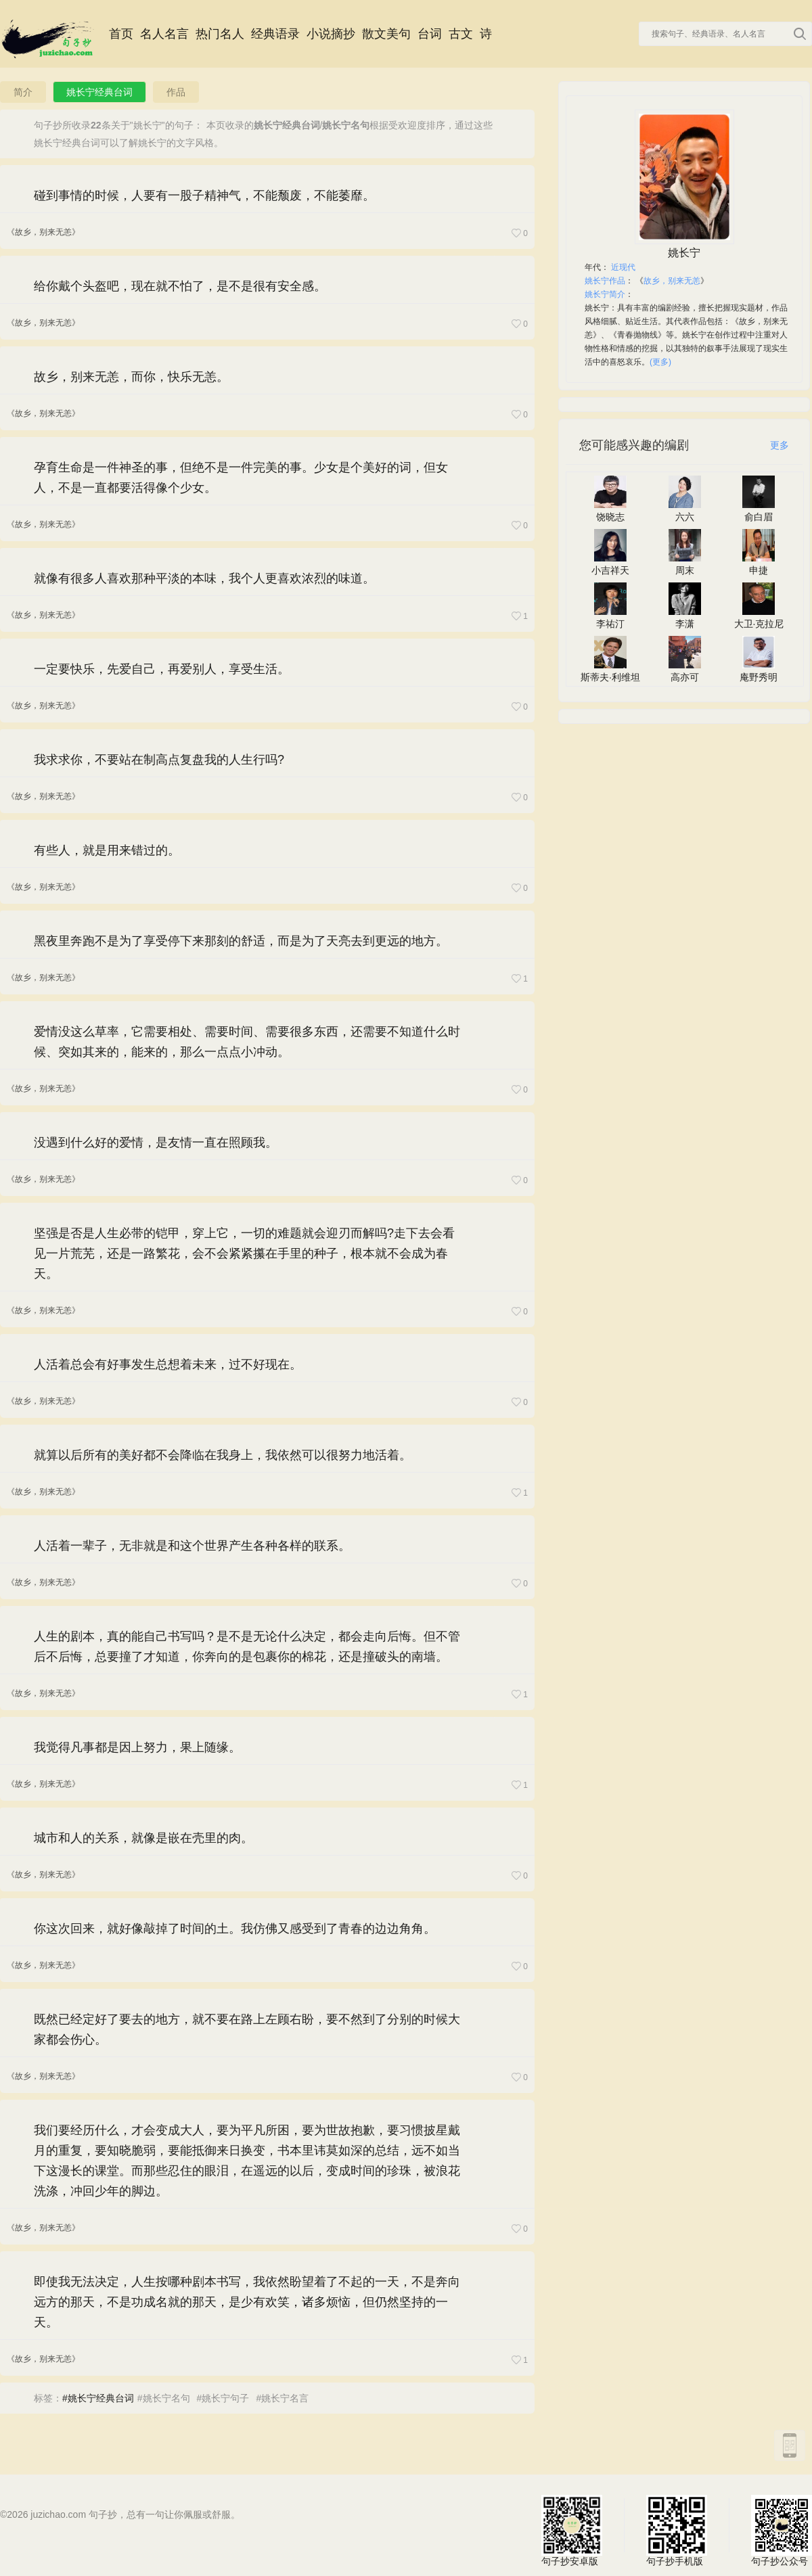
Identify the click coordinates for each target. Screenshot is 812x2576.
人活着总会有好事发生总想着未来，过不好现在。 (168, 1364)
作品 (175, 92)
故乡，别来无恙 (672, 280)
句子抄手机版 (676, 2525)
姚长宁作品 (605, 280)
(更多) (660, 362)
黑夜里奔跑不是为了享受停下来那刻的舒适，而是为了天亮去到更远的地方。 (241, 941)
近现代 (623, 267)
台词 (430, 34)
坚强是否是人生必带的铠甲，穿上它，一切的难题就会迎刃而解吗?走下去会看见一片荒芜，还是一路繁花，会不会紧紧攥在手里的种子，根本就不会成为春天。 (244, 1253)
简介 (23, 92)
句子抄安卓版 (571, 2525)
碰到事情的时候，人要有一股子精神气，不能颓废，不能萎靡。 (204, 195)
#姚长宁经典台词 (98, 2398)
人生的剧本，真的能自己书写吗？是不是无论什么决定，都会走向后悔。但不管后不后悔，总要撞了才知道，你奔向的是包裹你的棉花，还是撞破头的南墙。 (247, 1646)
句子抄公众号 (781, 2525)
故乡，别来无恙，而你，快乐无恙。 (131, 377)
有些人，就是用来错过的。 (107, 850)
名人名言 (164, 34)
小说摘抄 (331, 34)
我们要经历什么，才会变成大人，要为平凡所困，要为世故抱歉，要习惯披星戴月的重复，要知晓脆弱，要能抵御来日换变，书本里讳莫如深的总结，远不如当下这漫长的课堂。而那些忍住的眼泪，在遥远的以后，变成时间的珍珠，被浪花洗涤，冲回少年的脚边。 (247, 2160)
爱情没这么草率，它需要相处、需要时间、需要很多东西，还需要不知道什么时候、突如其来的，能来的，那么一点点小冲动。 (247, 1042)
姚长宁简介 (605, 294)
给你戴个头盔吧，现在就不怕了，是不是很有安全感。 (180, 286)
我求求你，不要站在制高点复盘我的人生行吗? (159, 759)
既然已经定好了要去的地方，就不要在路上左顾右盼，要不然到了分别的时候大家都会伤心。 (247, 2029)
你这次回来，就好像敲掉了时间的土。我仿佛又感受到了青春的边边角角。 (235, 1928)
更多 (779, 445)
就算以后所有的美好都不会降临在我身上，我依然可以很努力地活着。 (222, 1455)
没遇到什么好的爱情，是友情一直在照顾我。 (155, 1142)
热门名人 (220, 34)
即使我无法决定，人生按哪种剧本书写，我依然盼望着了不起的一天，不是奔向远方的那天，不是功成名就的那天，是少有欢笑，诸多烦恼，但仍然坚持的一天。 (247, 2302)
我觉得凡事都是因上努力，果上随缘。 (137, 1747)
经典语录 (275, 34)
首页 (121, 34)
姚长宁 (684, 252)
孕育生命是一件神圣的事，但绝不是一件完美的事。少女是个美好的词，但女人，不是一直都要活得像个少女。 (241, 478)
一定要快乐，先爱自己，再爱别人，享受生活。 (162, 669)
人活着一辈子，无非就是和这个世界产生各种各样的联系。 (192, 1545)
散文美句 (386, 34)
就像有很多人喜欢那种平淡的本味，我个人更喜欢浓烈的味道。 (204, 578)
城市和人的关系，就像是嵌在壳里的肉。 (143, 1838)
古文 (461, 34)
